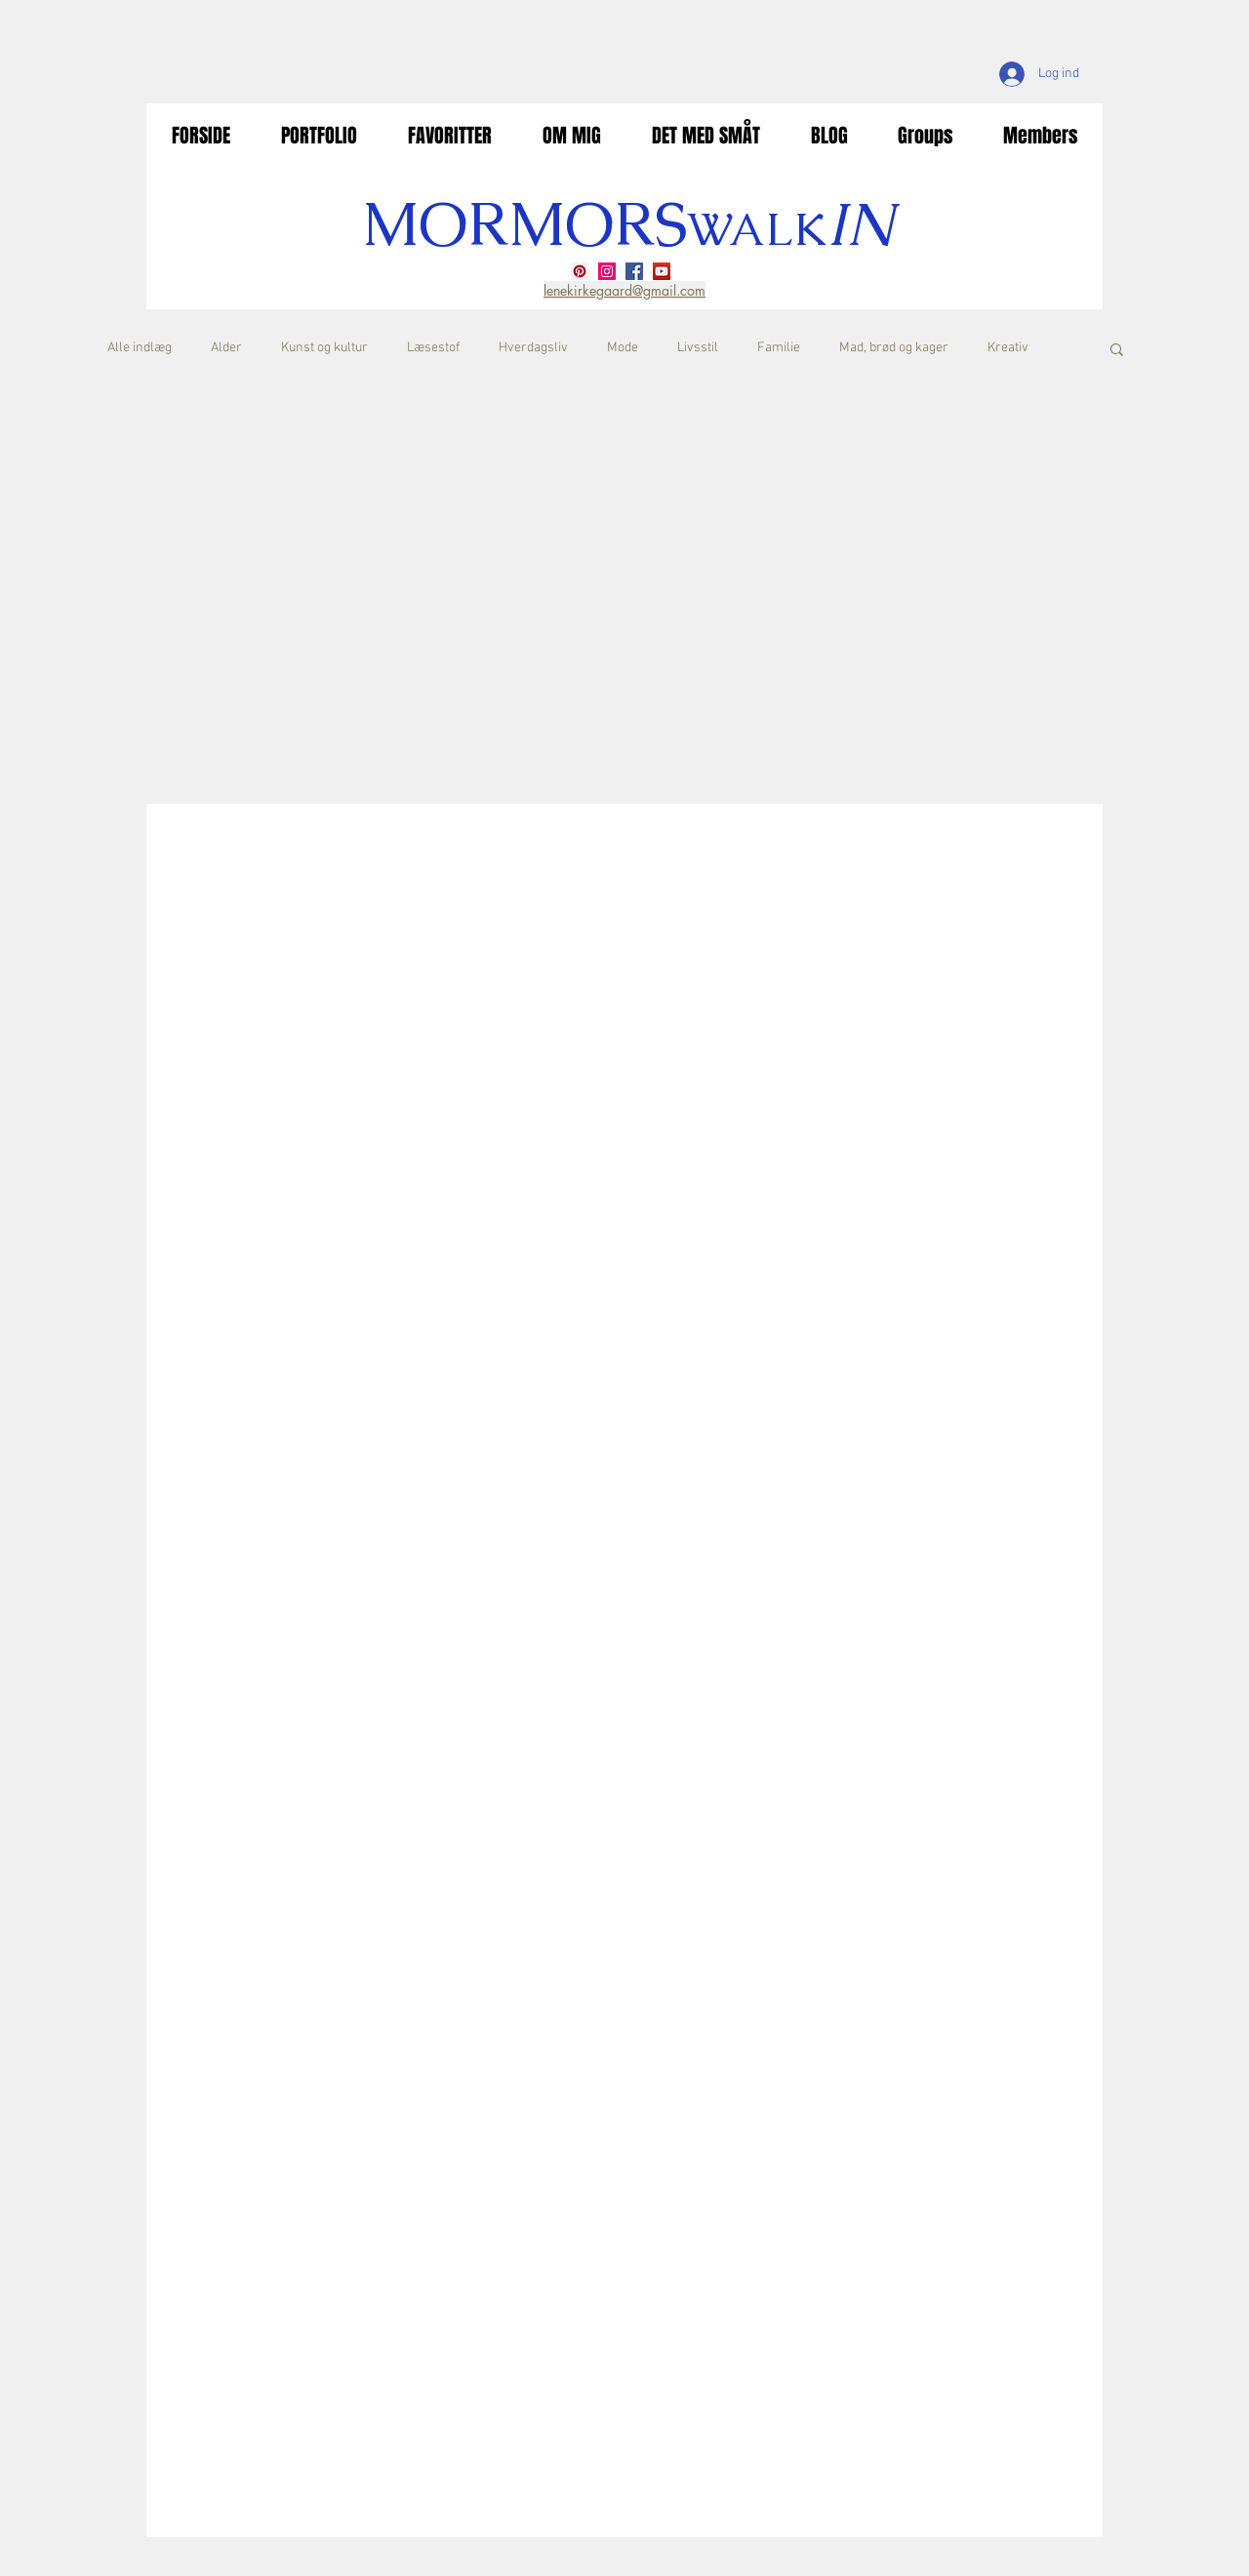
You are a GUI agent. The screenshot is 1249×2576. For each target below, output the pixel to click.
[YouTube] (661, 271)
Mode (622, 348)
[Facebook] (634, 271)
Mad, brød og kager (893, 348)
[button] (1117, 351)
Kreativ (1007, 348)
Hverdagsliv (533, 348)
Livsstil (697, 348)
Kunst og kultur (324, 348)
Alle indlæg (139, 348)
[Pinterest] (579, 271)
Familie (778, 348)
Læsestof (433, 348)
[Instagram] (607, 271)
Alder (226, 348)
